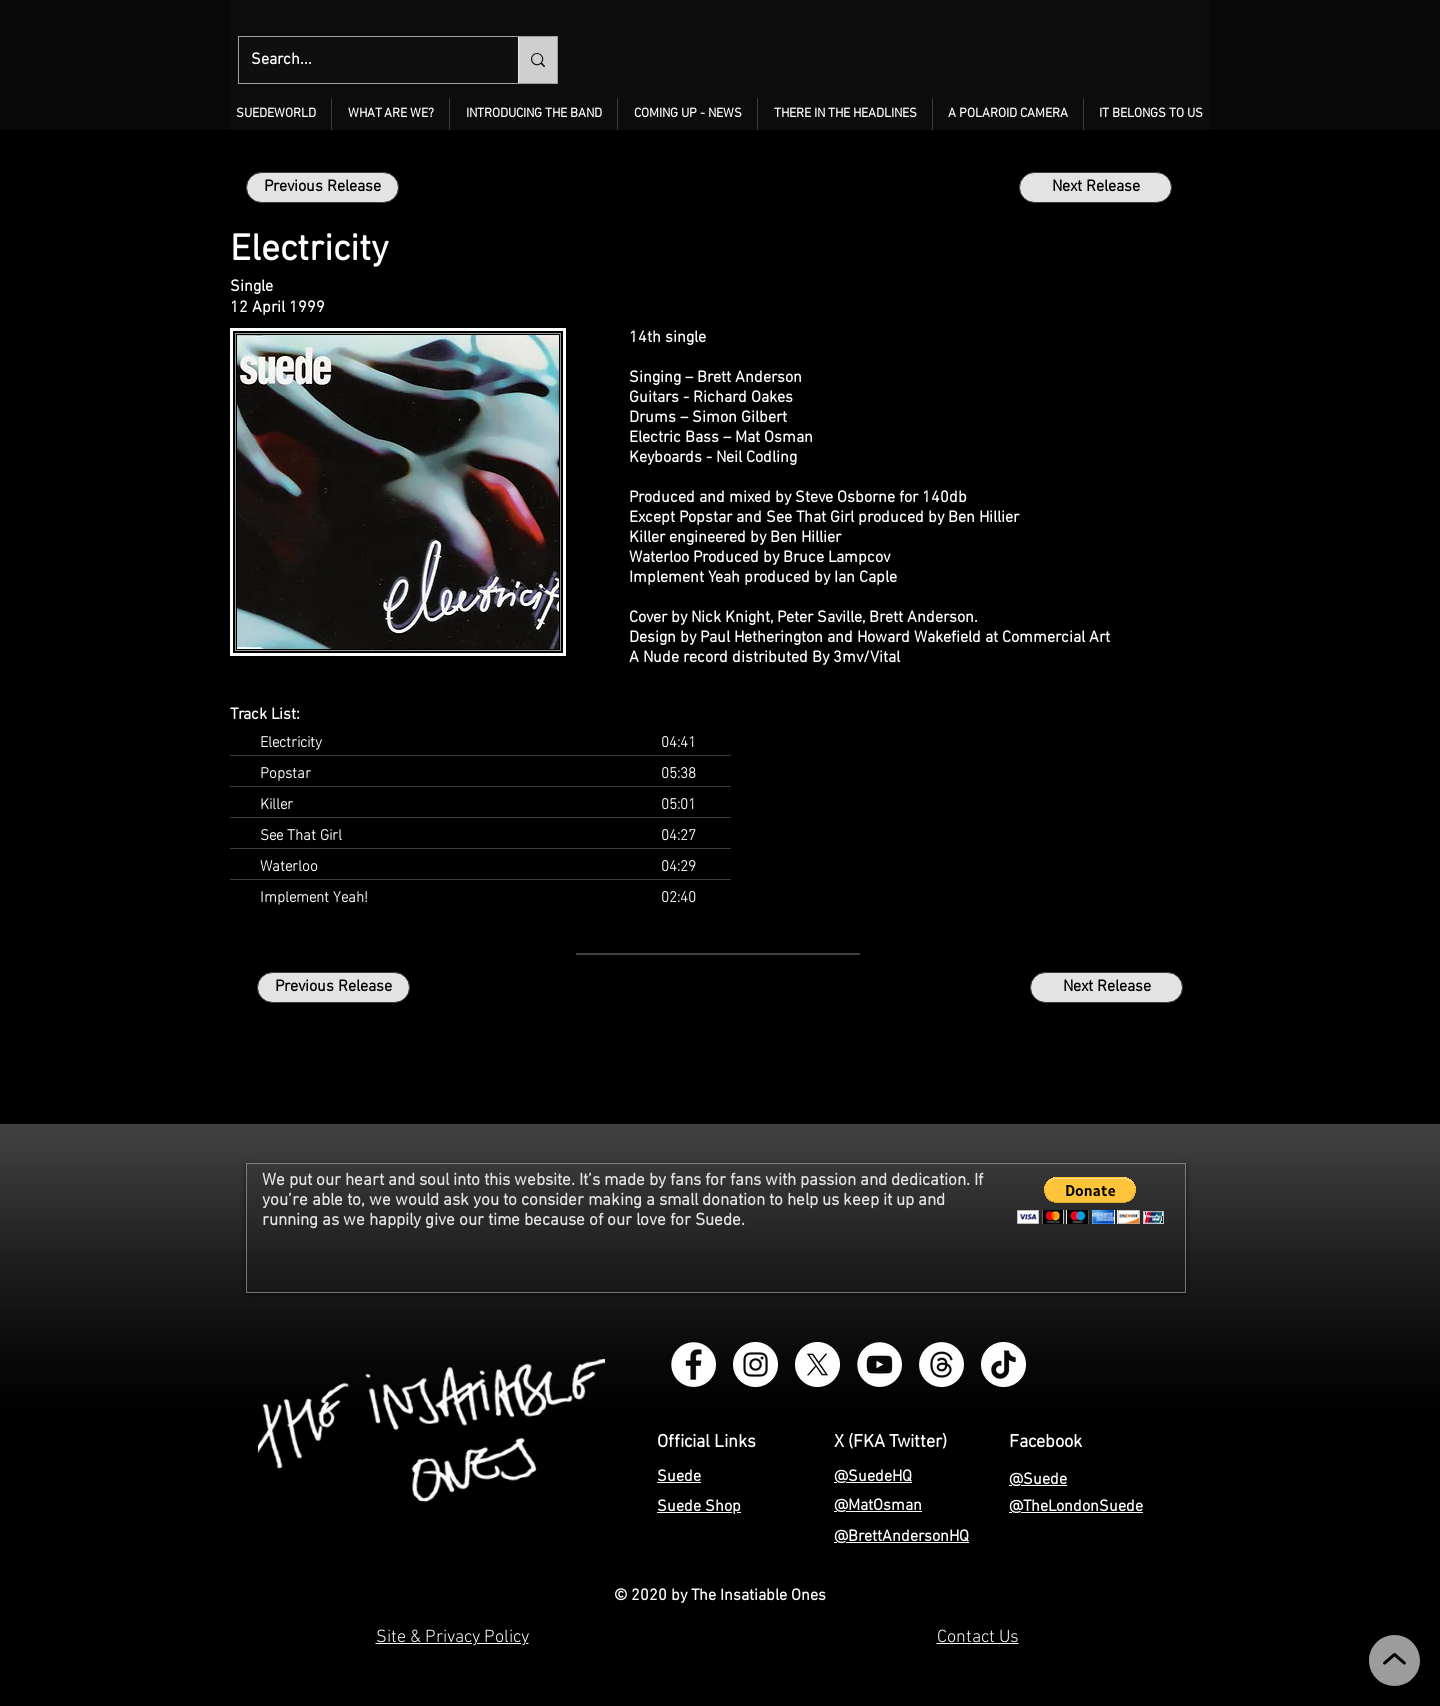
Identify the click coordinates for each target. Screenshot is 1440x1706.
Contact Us (978, 1637)
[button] (390, 114)
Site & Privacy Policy (452, 1637)
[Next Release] (1095, 187)
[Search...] (363, 60)
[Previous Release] (322, 187)
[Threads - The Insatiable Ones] (941, 1364)
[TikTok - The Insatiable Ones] (1003, 1364)
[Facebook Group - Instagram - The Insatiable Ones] (693, 1364)
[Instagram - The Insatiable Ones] (755, 1364)
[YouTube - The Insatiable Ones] (879, 1364)
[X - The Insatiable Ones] (817, 1364)
